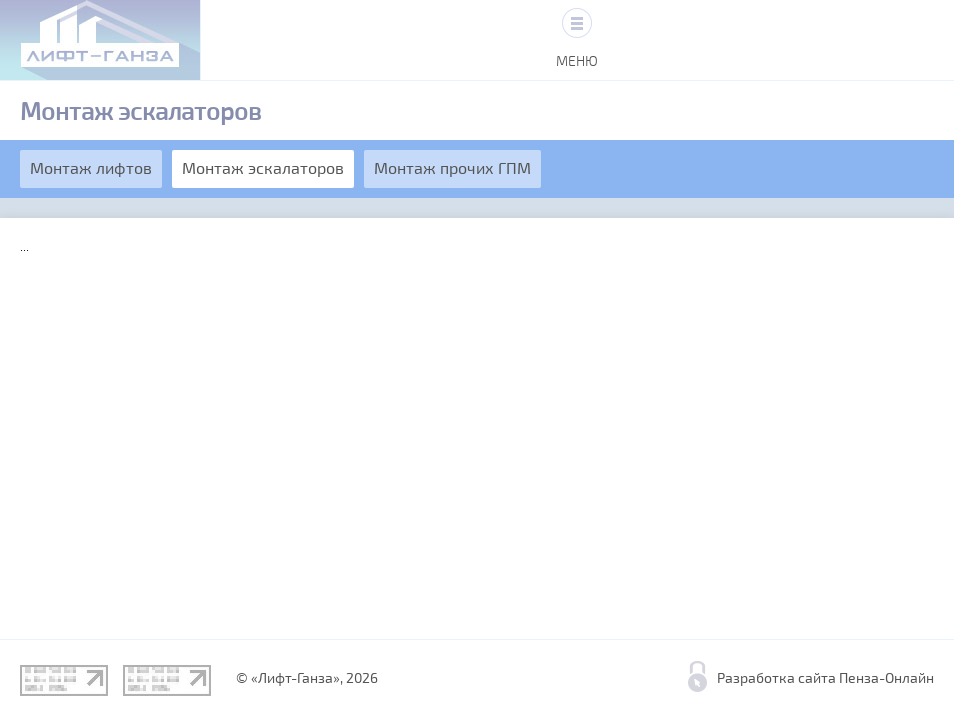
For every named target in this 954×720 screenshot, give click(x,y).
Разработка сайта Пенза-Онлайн (825, 678)
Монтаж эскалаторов (263, 169)
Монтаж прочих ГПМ (452, 169)
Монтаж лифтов (91, 169)
